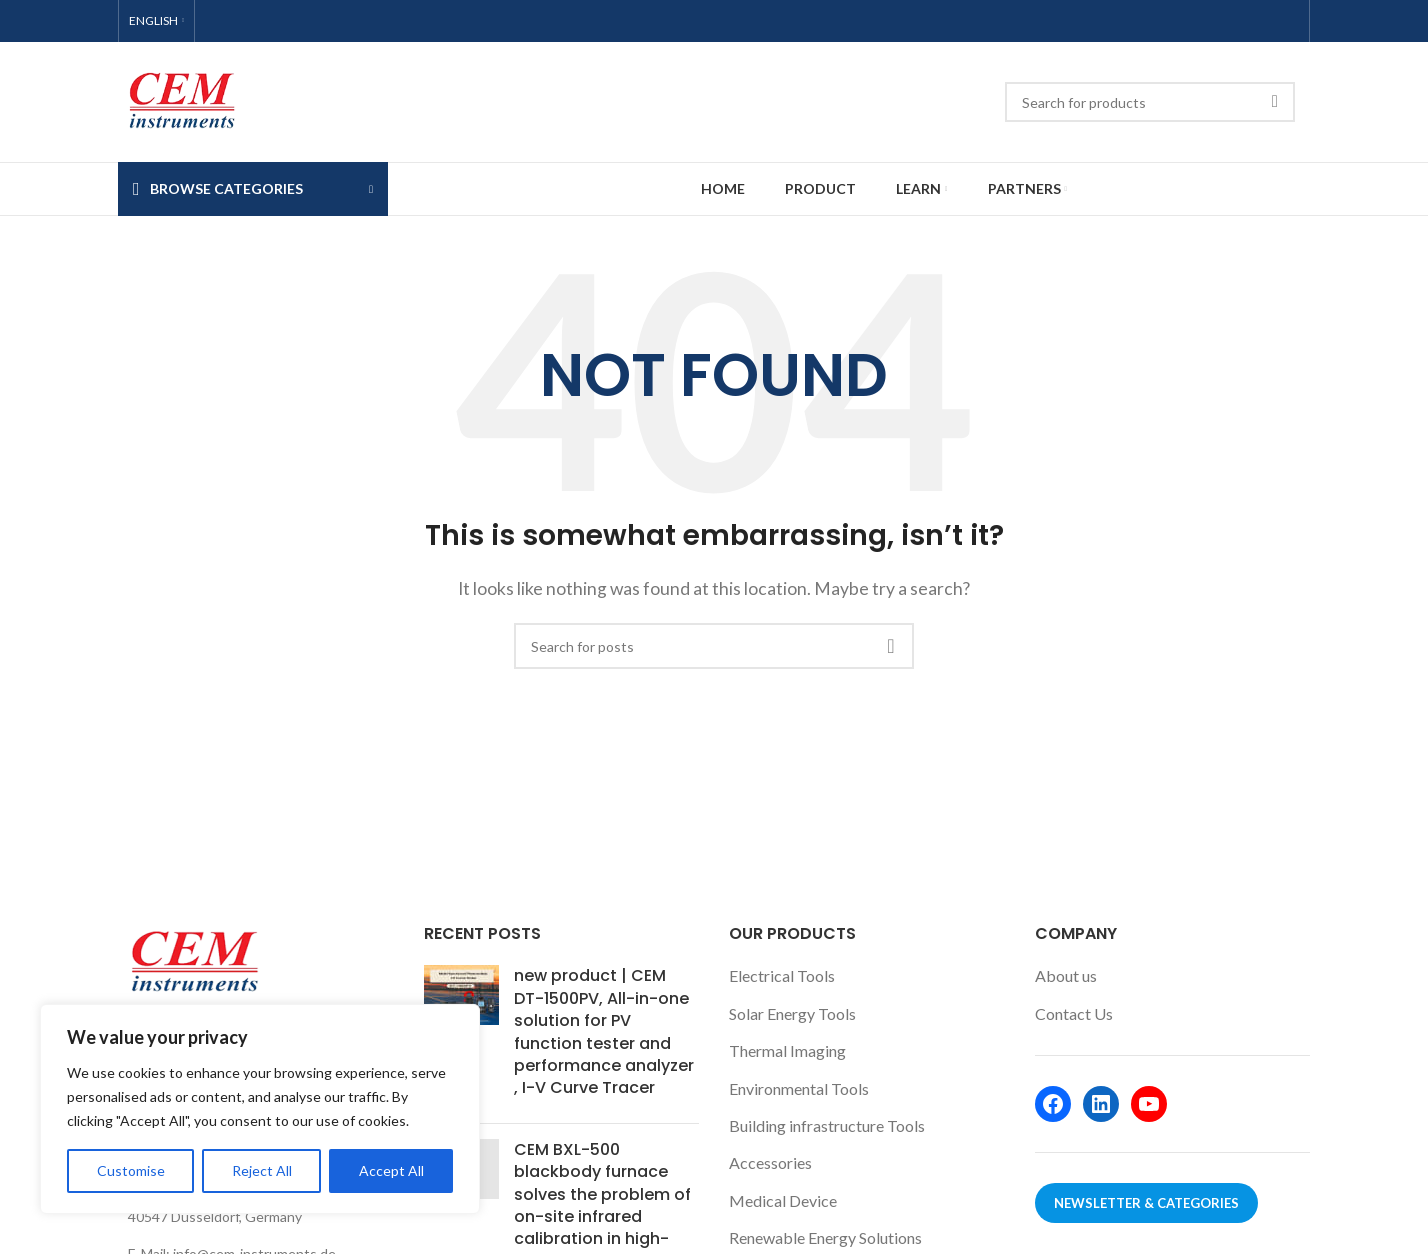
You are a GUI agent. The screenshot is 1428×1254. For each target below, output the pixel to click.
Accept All (391, 1170)
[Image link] (193, 960)
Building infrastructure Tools (827, 1125)
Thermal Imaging (787, 1050)
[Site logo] (180, 99)
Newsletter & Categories (1146, 1203)
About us (1066, 975)
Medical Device (783, 1200)
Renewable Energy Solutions (825, 1237)
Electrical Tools (782, 975)
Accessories (770, 1162)
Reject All (262, 1170)
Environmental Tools (799, 1088)
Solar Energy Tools (792, 1013)
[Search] (1150, 102)
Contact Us (1074, 1013)
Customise (131, 1170)
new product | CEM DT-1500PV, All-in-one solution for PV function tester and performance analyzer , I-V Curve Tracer (604, 1031)
